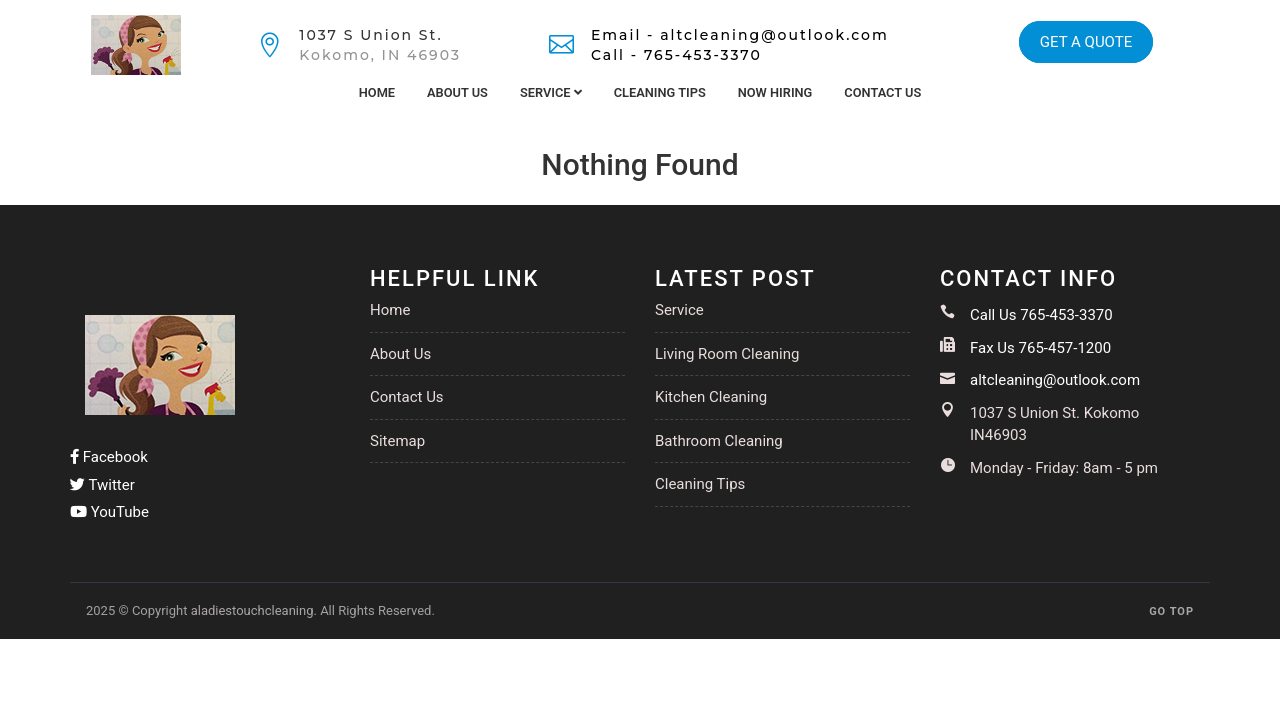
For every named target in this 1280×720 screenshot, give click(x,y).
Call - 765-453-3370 (676, 55)
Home (377, 92)
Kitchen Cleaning (711, 397)
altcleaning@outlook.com (1055, 380)
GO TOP (1171, 611)
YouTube (109, 512)
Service (551, 92)
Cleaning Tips (660, 92)
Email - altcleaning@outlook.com (740, 35)
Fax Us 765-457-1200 (1040, 348)
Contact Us (882, 92)
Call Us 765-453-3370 (1041, 315)
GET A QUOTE (1086, 42)
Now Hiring (775, 92)
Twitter (102, 485)
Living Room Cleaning (727, 354)
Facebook (109, 457)
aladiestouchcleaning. (254, 610)
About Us (457, 92)
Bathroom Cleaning (719, 441)
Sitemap (397, 441)
